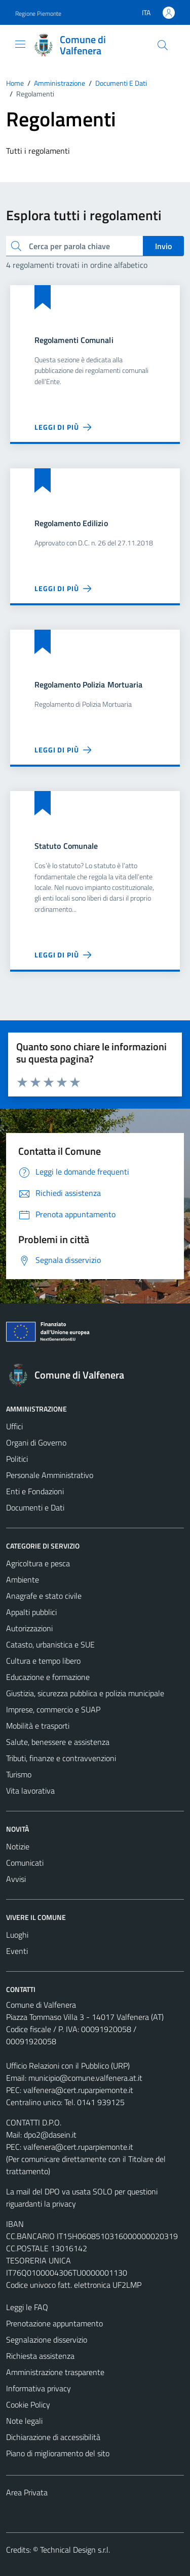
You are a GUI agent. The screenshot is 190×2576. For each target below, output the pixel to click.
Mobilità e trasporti (37, 1726)
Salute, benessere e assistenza (57, 1742)
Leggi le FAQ (27, 2307)
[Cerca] (162, 45)
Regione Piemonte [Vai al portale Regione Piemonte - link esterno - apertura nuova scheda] (38, 13)
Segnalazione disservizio (46, 2339)
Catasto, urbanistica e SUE (50, 1644)
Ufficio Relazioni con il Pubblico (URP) (68, 2065)
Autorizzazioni (29, 1628)
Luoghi (17, 1935)
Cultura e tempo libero (43, 1661)
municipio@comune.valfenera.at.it (85, 2078)
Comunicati (25, 1863)
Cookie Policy (28, 2404)
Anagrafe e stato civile (44, 1596)
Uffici (14, 1426)
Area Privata (27, 2492)
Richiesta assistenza (40, 2356)
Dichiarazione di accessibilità (53, 2437)
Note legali (24, 2421)
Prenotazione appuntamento (54, 2323)
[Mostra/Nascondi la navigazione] (20, 44)
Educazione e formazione (48, 1677)
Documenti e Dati (35, 1507)
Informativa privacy (38, 2388)
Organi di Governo (36, 1442)
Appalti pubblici (31, 1612)
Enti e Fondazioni (35, 1491)
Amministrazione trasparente (55, 2372)
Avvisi (16, 1879)
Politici (17, 1459)
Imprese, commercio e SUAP (53, 1709)
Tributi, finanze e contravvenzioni (61, 1758)
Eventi (17, 1951)
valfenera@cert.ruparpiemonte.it (78, 2090)
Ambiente (22, 1579)
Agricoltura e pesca (38, 1563)
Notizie (17, 1846)
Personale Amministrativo (49, 1475)
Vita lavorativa (30, 1790)
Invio (163, 246)
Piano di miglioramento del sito (57, 2453)
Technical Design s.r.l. (75, 2550)
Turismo (18, 1774)
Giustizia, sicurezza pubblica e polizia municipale (85, 1693)
